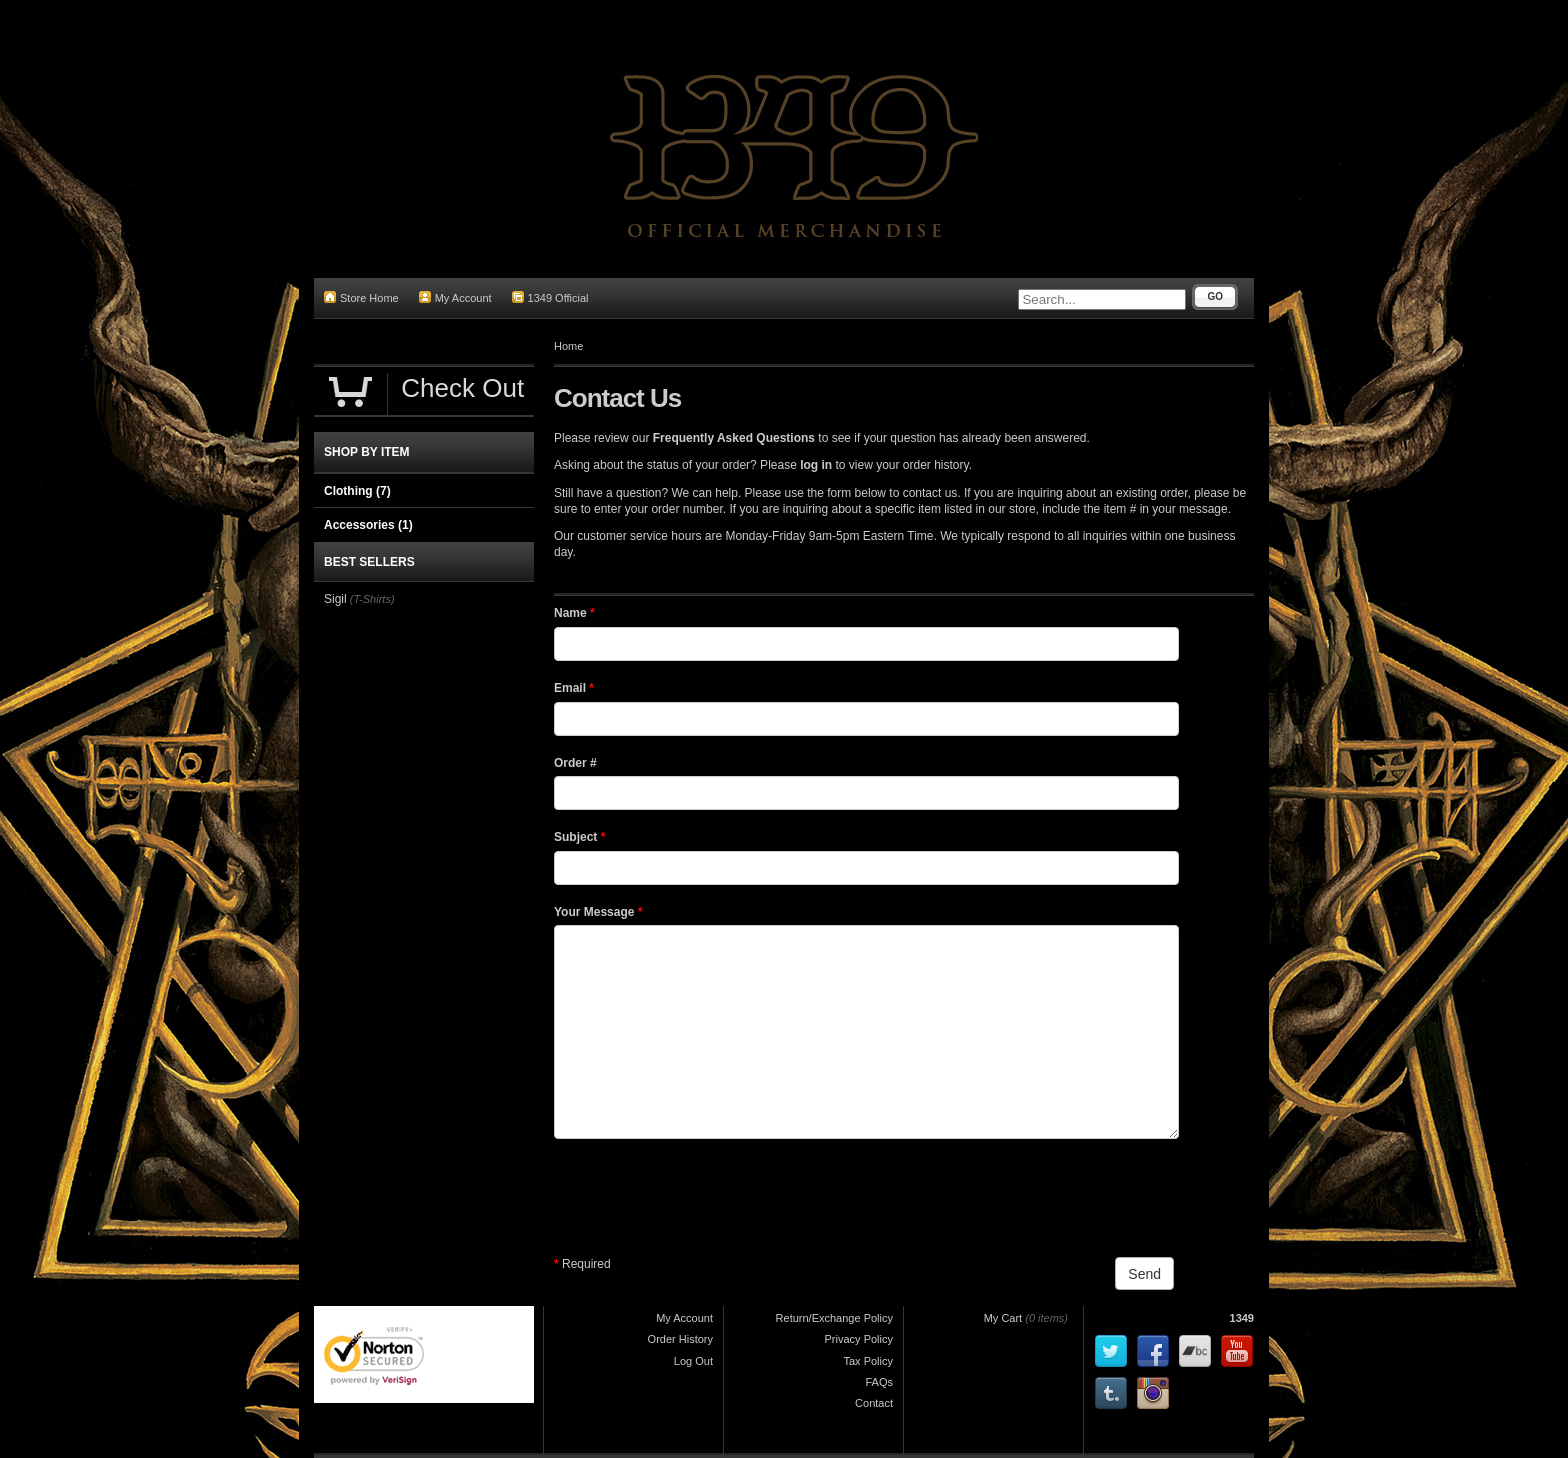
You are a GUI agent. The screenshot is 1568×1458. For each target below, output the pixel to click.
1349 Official (550, 297)
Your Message (598, 912)
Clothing (357, 491)
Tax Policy (868, 1361)
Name (574, 613)
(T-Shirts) (372, 599)
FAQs (879, 1382)
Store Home (361, 297)
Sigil (335, 599)
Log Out (693, 1361)
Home (568, 346)
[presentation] (706, 1198)
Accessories (368, 525)
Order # (575, 763)
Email (574, 688)
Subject (579, 837)
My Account (455, 297)
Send (1144, 1274)
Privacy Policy (859, 1339)
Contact (874, 1403)
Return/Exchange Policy (834, 1318)
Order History (680, 1339)
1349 (1242, 1318)
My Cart (1003, 1318)
